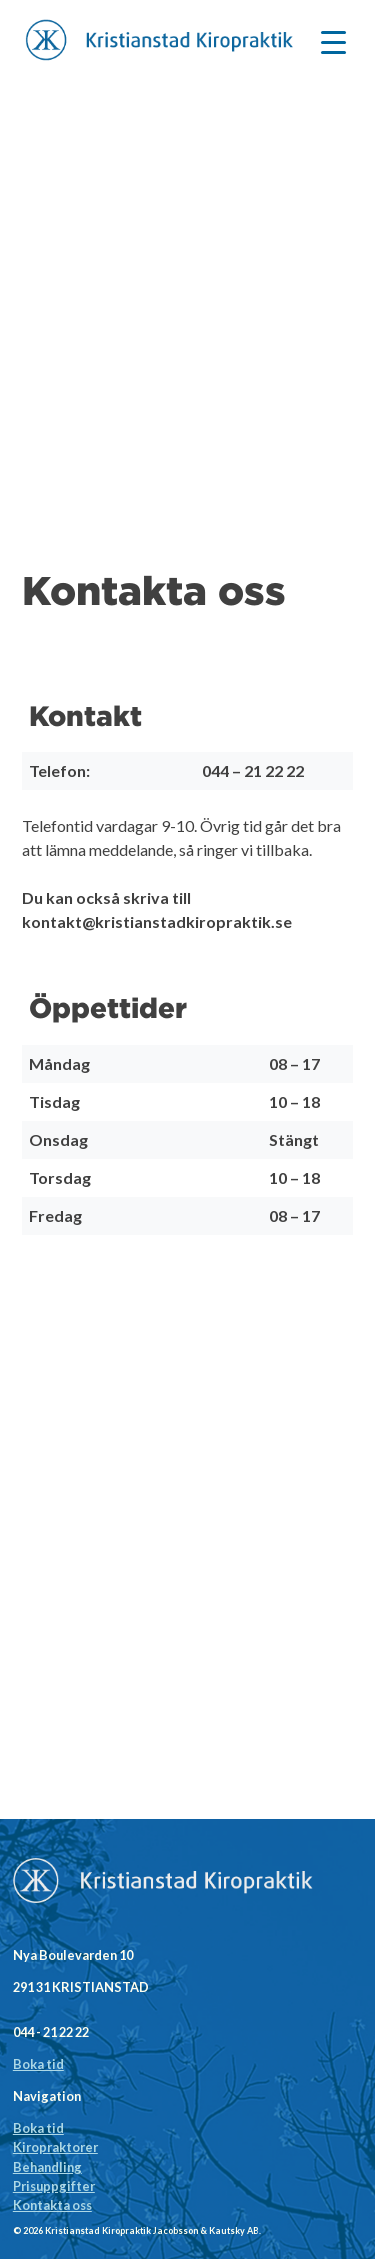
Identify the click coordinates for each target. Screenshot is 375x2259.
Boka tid (38, 2064)
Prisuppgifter (54, 2186)
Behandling (47, 2167)
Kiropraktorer (55, 2147)
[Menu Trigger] (333, 40)
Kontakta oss (52, 2205)
